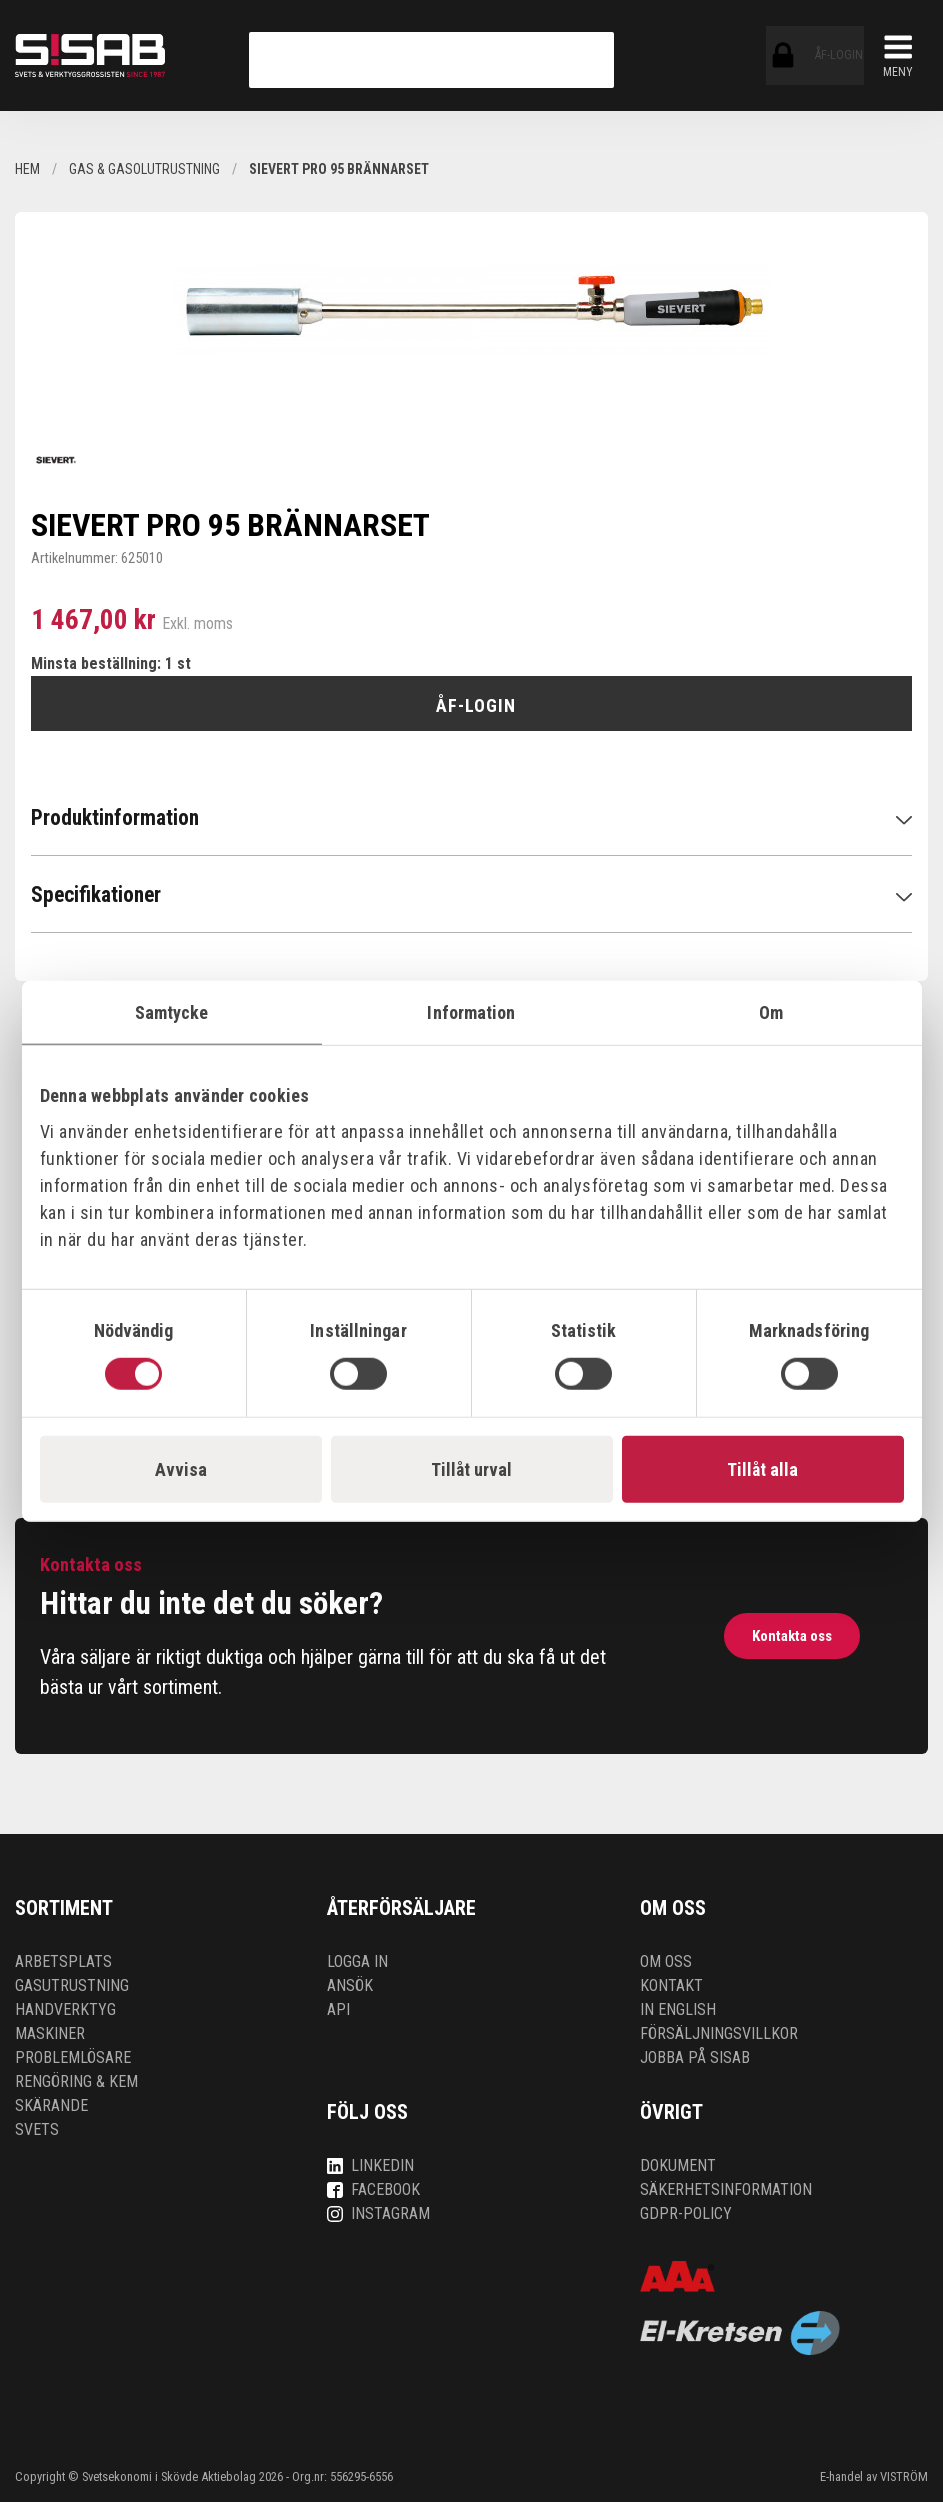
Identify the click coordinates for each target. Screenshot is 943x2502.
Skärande (51, 2105)
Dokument (678, 2165)
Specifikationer (96, 894)
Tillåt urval (471, 1468)
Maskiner (50, 2033)
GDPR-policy (686, 2213)
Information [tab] (471, 1012)
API (338, 2009)
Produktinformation (115, 817)
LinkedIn (370, 2165)
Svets (37, 2129)
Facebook (373, 2189)
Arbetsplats (63, 1961)
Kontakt (671, 1985)
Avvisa (181, 1468)
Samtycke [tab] (172, 1012)
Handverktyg (65, 2009)
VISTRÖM (904, 2476)
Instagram (378, 2213)
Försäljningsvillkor (719, 2033)
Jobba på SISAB (695, 2057)
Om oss (666, 1961)
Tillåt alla (762, 1468)
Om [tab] (771, 1012)
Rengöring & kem (76, 2081)
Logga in (357, 1961)
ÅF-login (783, 56)
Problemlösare (73, 2057)
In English (678, 2009)
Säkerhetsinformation (726, 2189)
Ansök (350, 1985)
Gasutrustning (72, 1985)
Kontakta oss (791, 1636)
